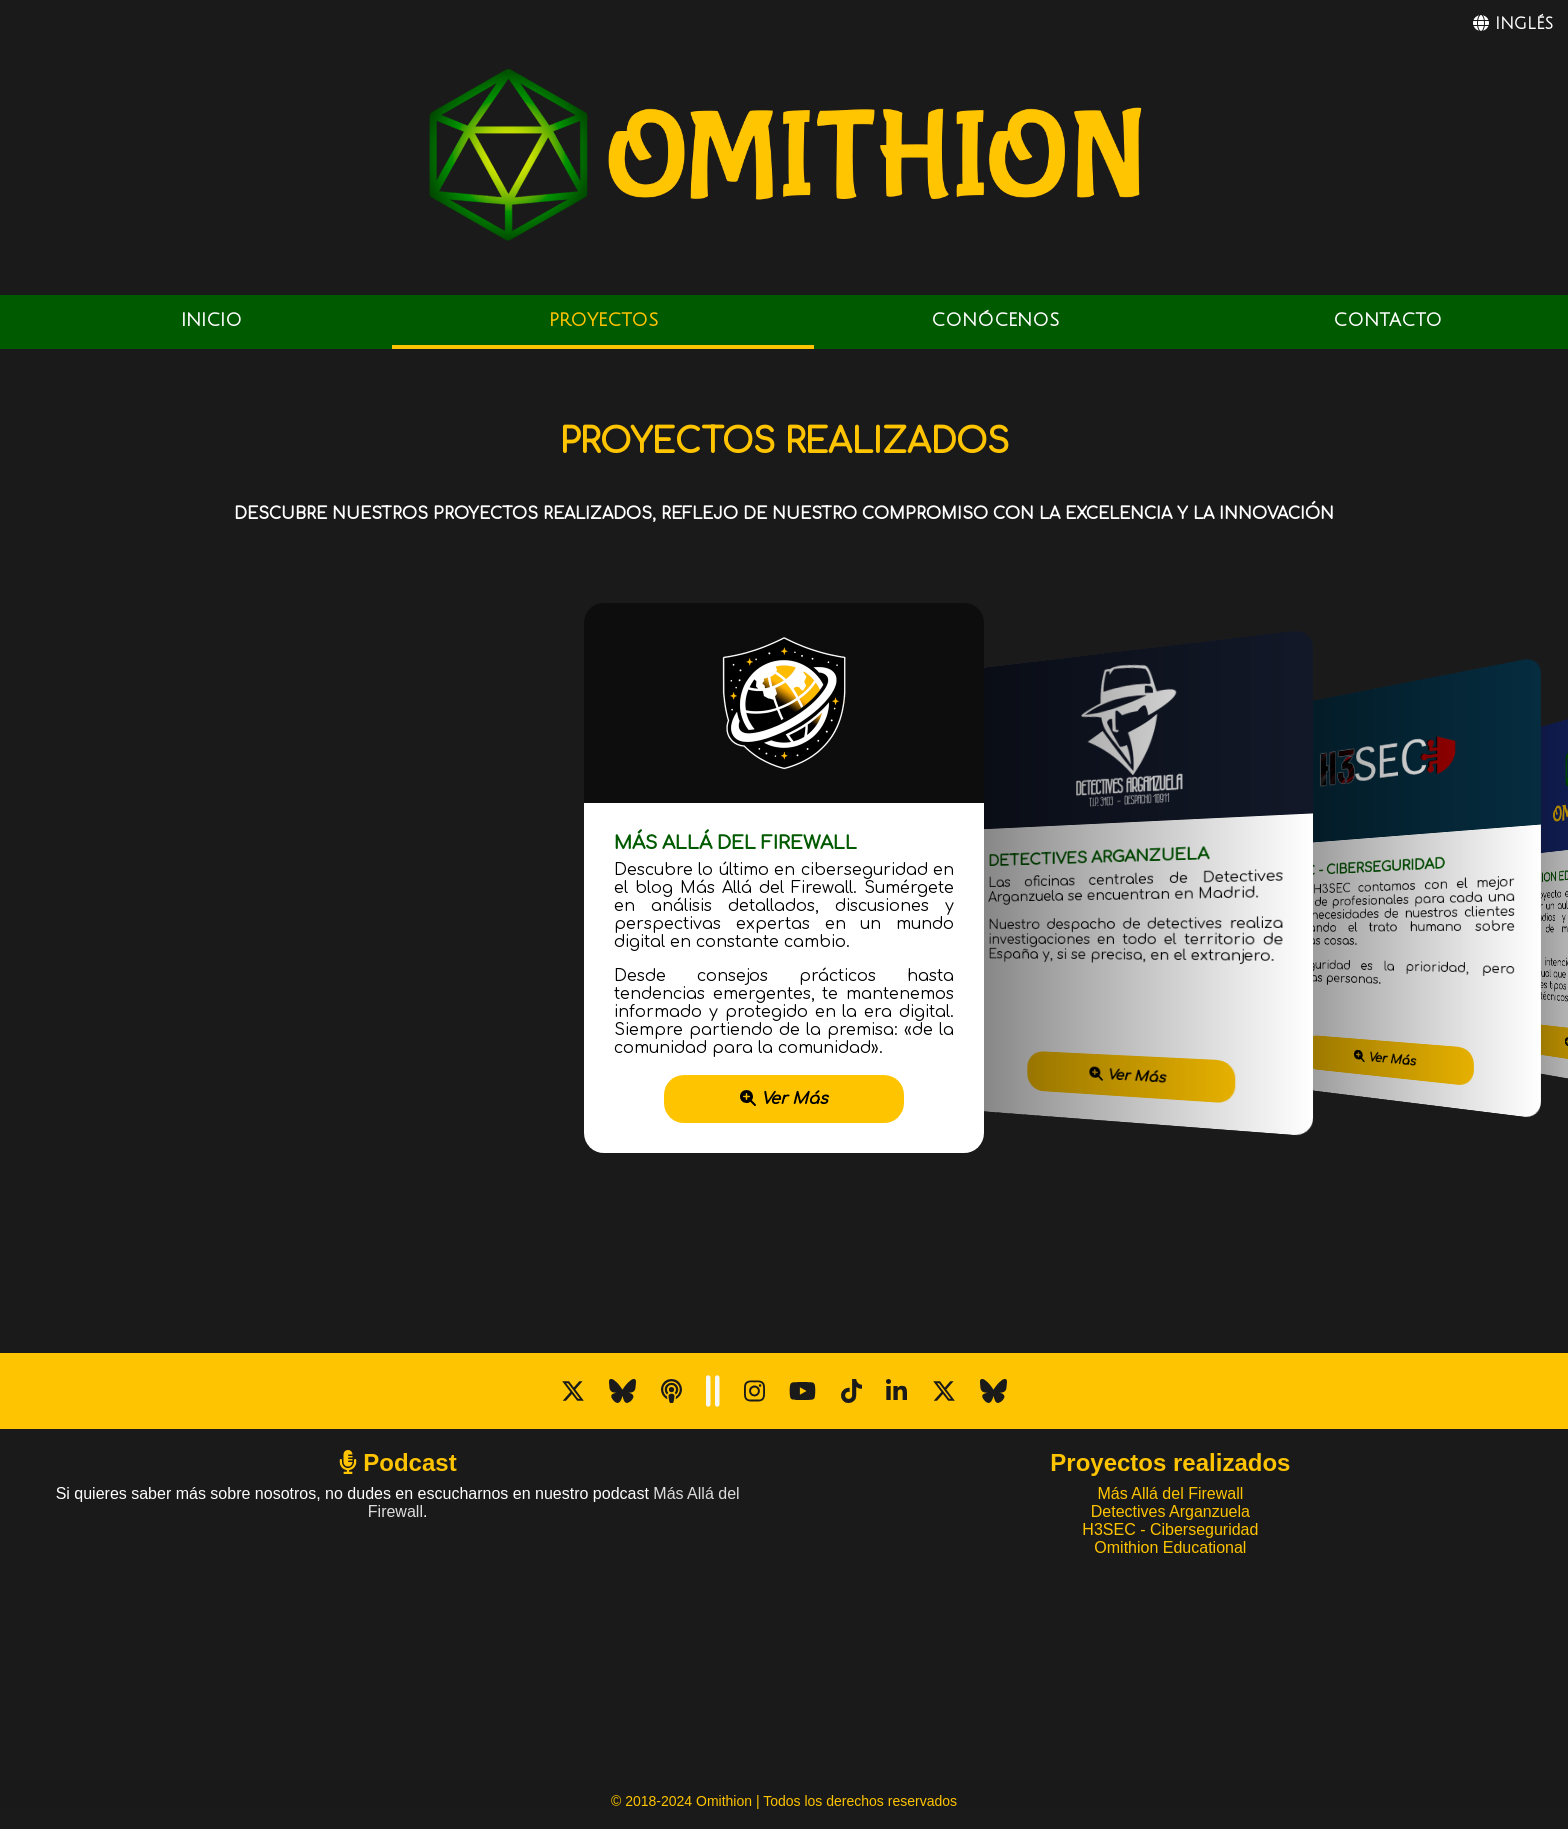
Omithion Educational (1170, 1547)
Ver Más (784, 1099)
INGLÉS (1513, 24)
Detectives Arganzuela (1170, 1511)
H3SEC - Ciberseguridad (1170, 1529)
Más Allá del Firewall (1170, 1493)
